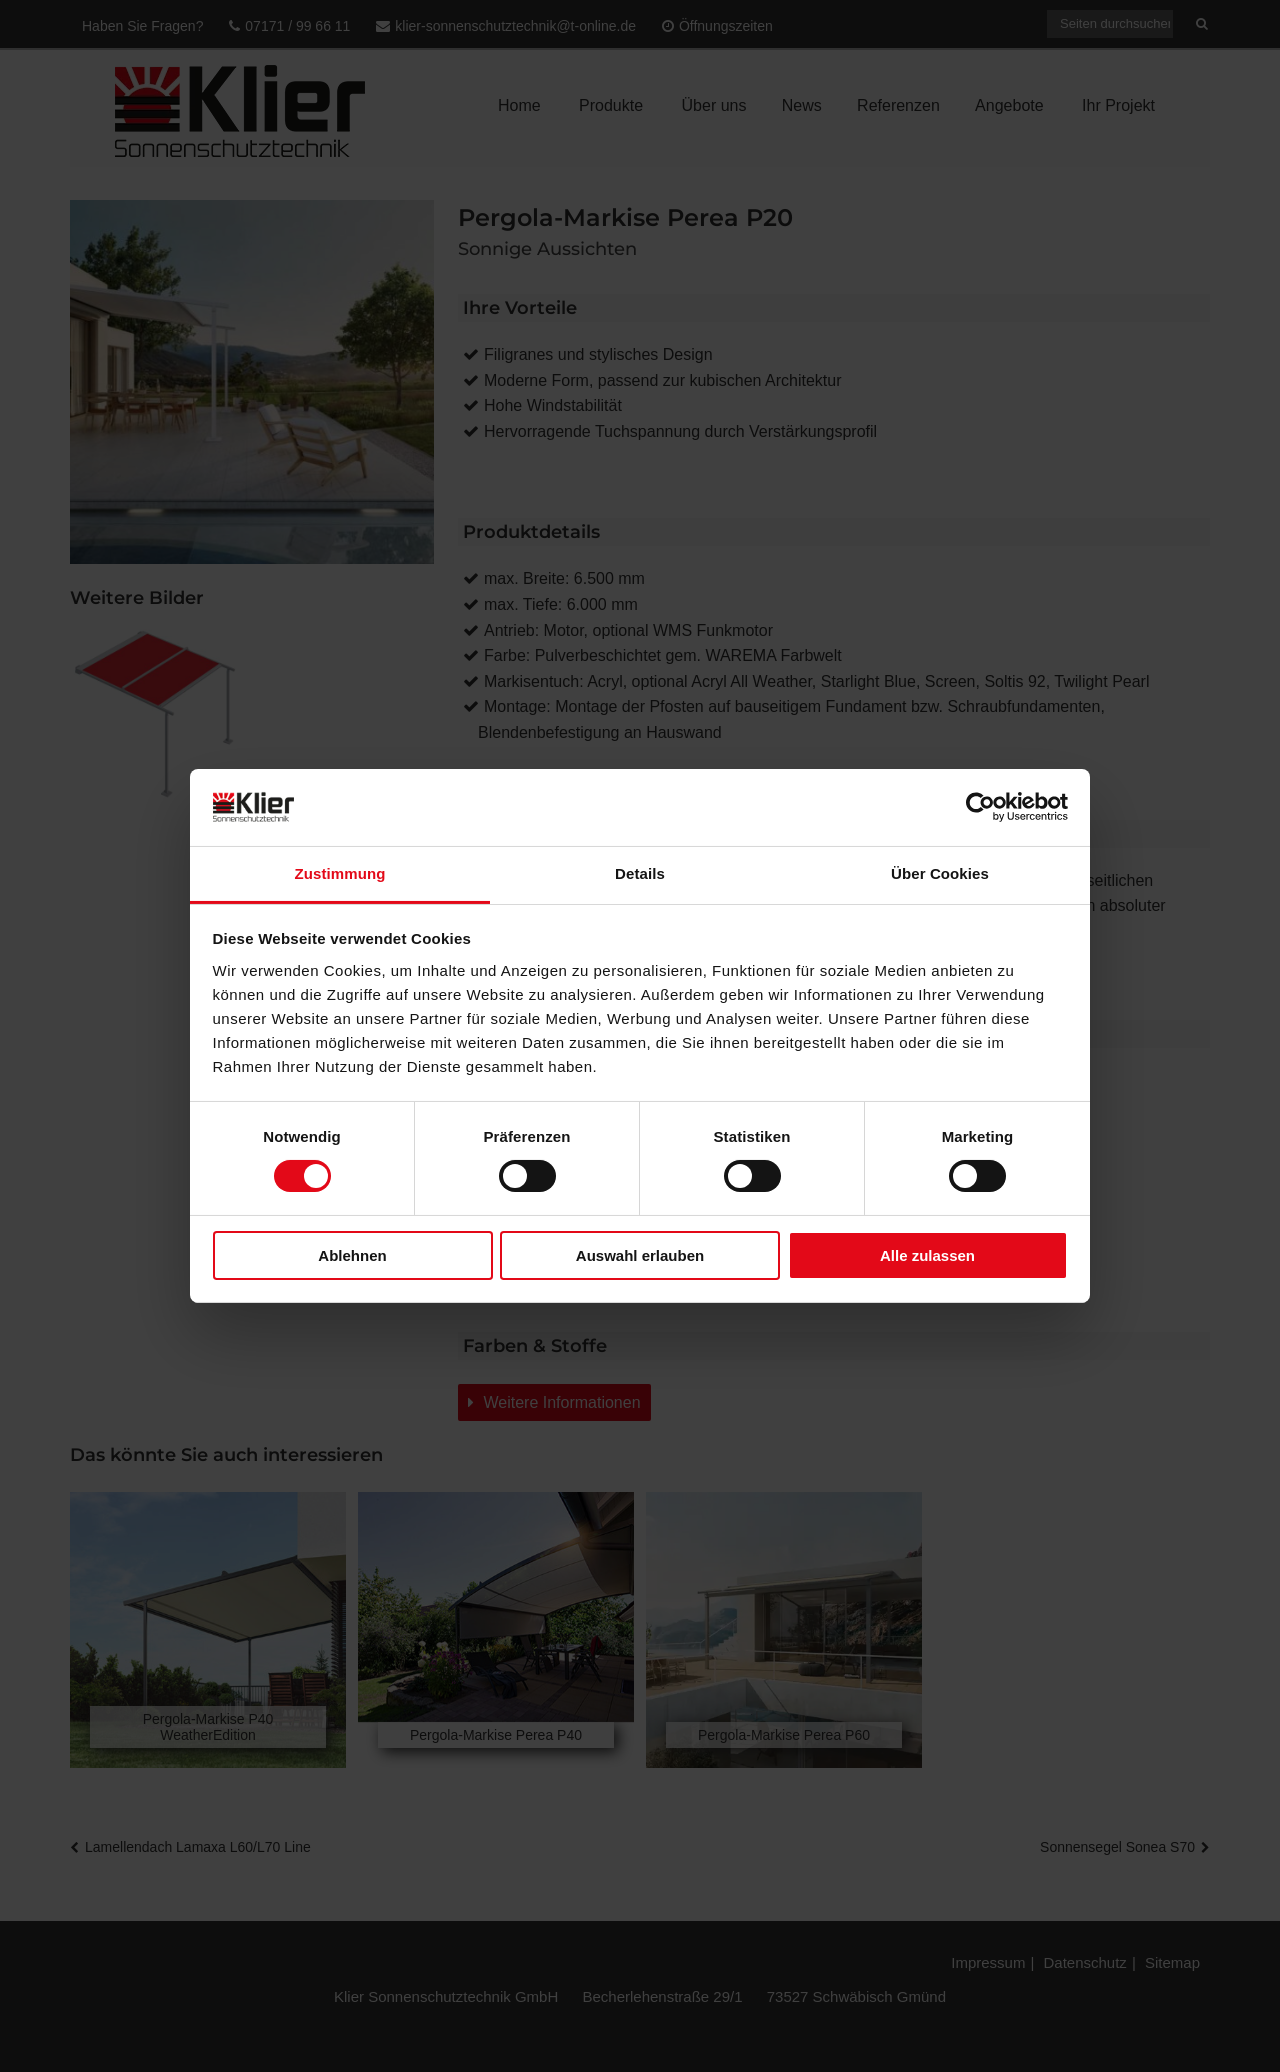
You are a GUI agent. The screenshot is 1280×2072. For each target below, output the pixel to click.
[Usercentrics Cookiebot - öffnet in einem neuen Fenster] (980, 807)
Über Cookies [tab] (940, 873)
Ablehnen (352, 1255)
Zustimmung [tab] (340, 873)
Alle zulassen (927, 1255)
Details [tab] (640, 873)
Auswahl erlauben (640, 1255)
